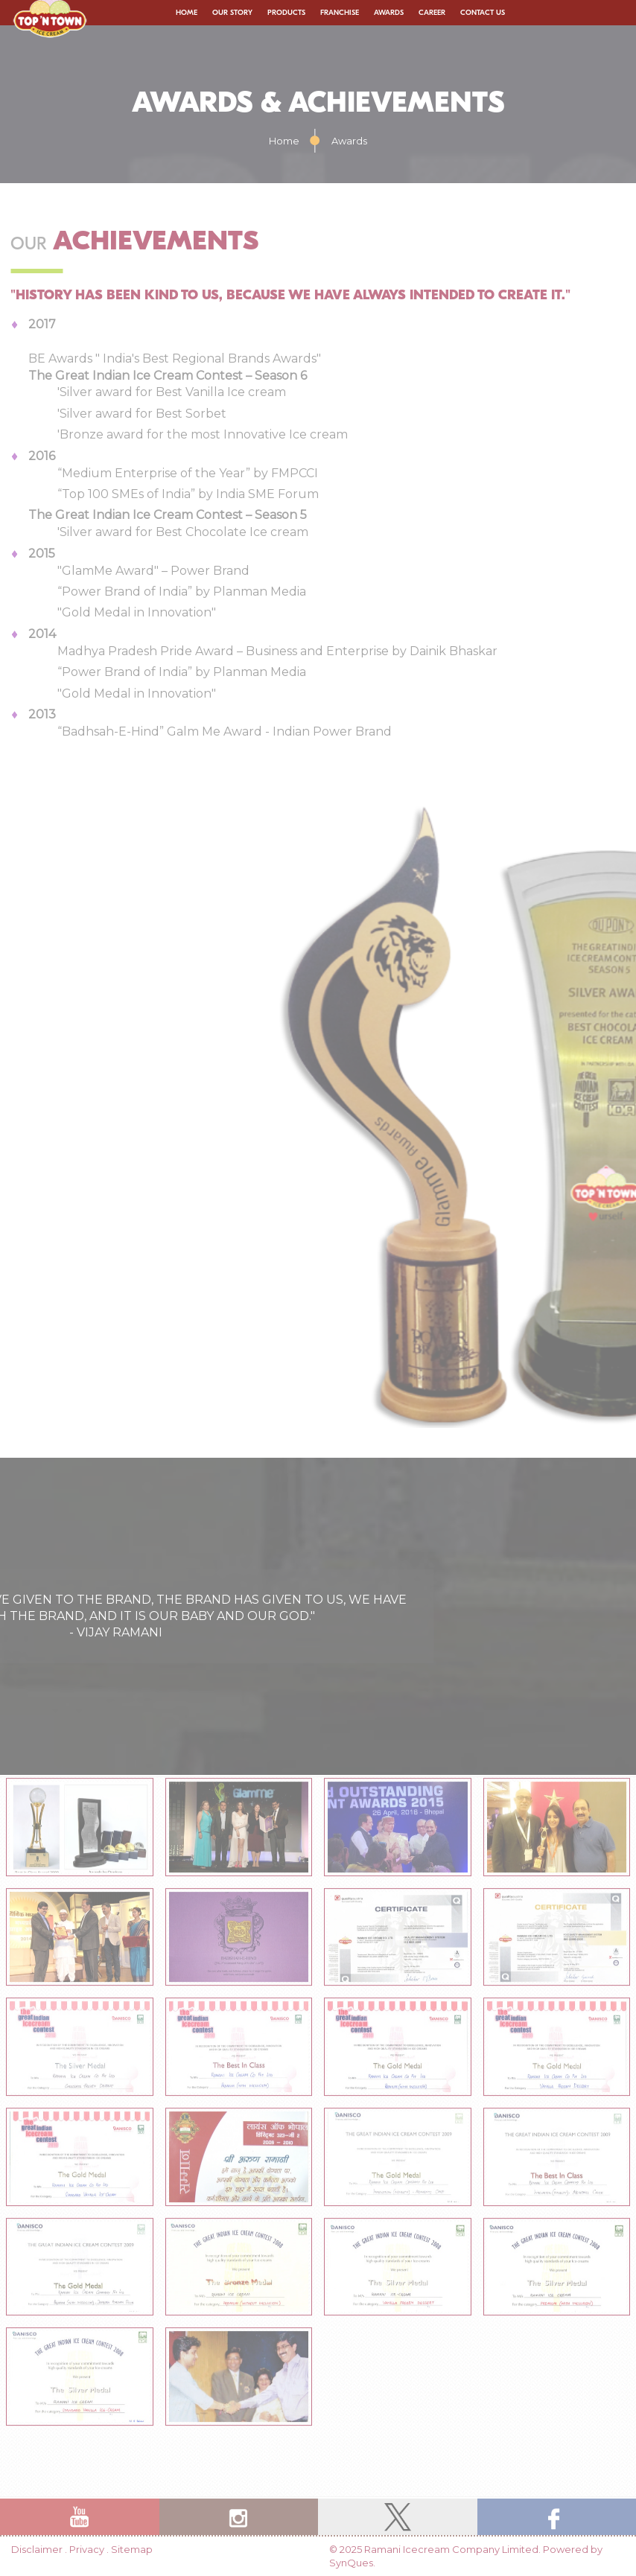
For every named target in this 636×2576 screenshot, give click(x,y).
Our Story (232, 12)
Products (286, 12)
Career (432, 12)
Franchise (339, 12)
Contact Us (482, 12)
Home (186, 12)
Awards (389, 12)
